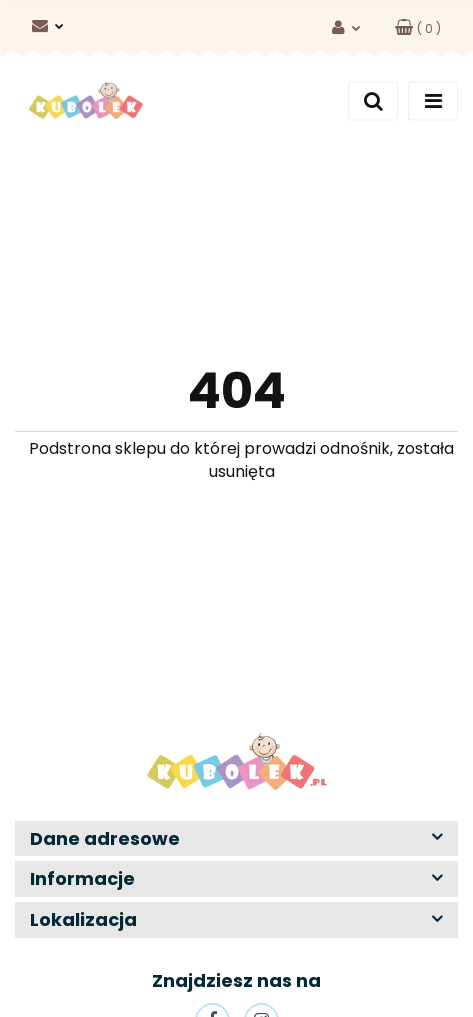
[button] (418, 28)
